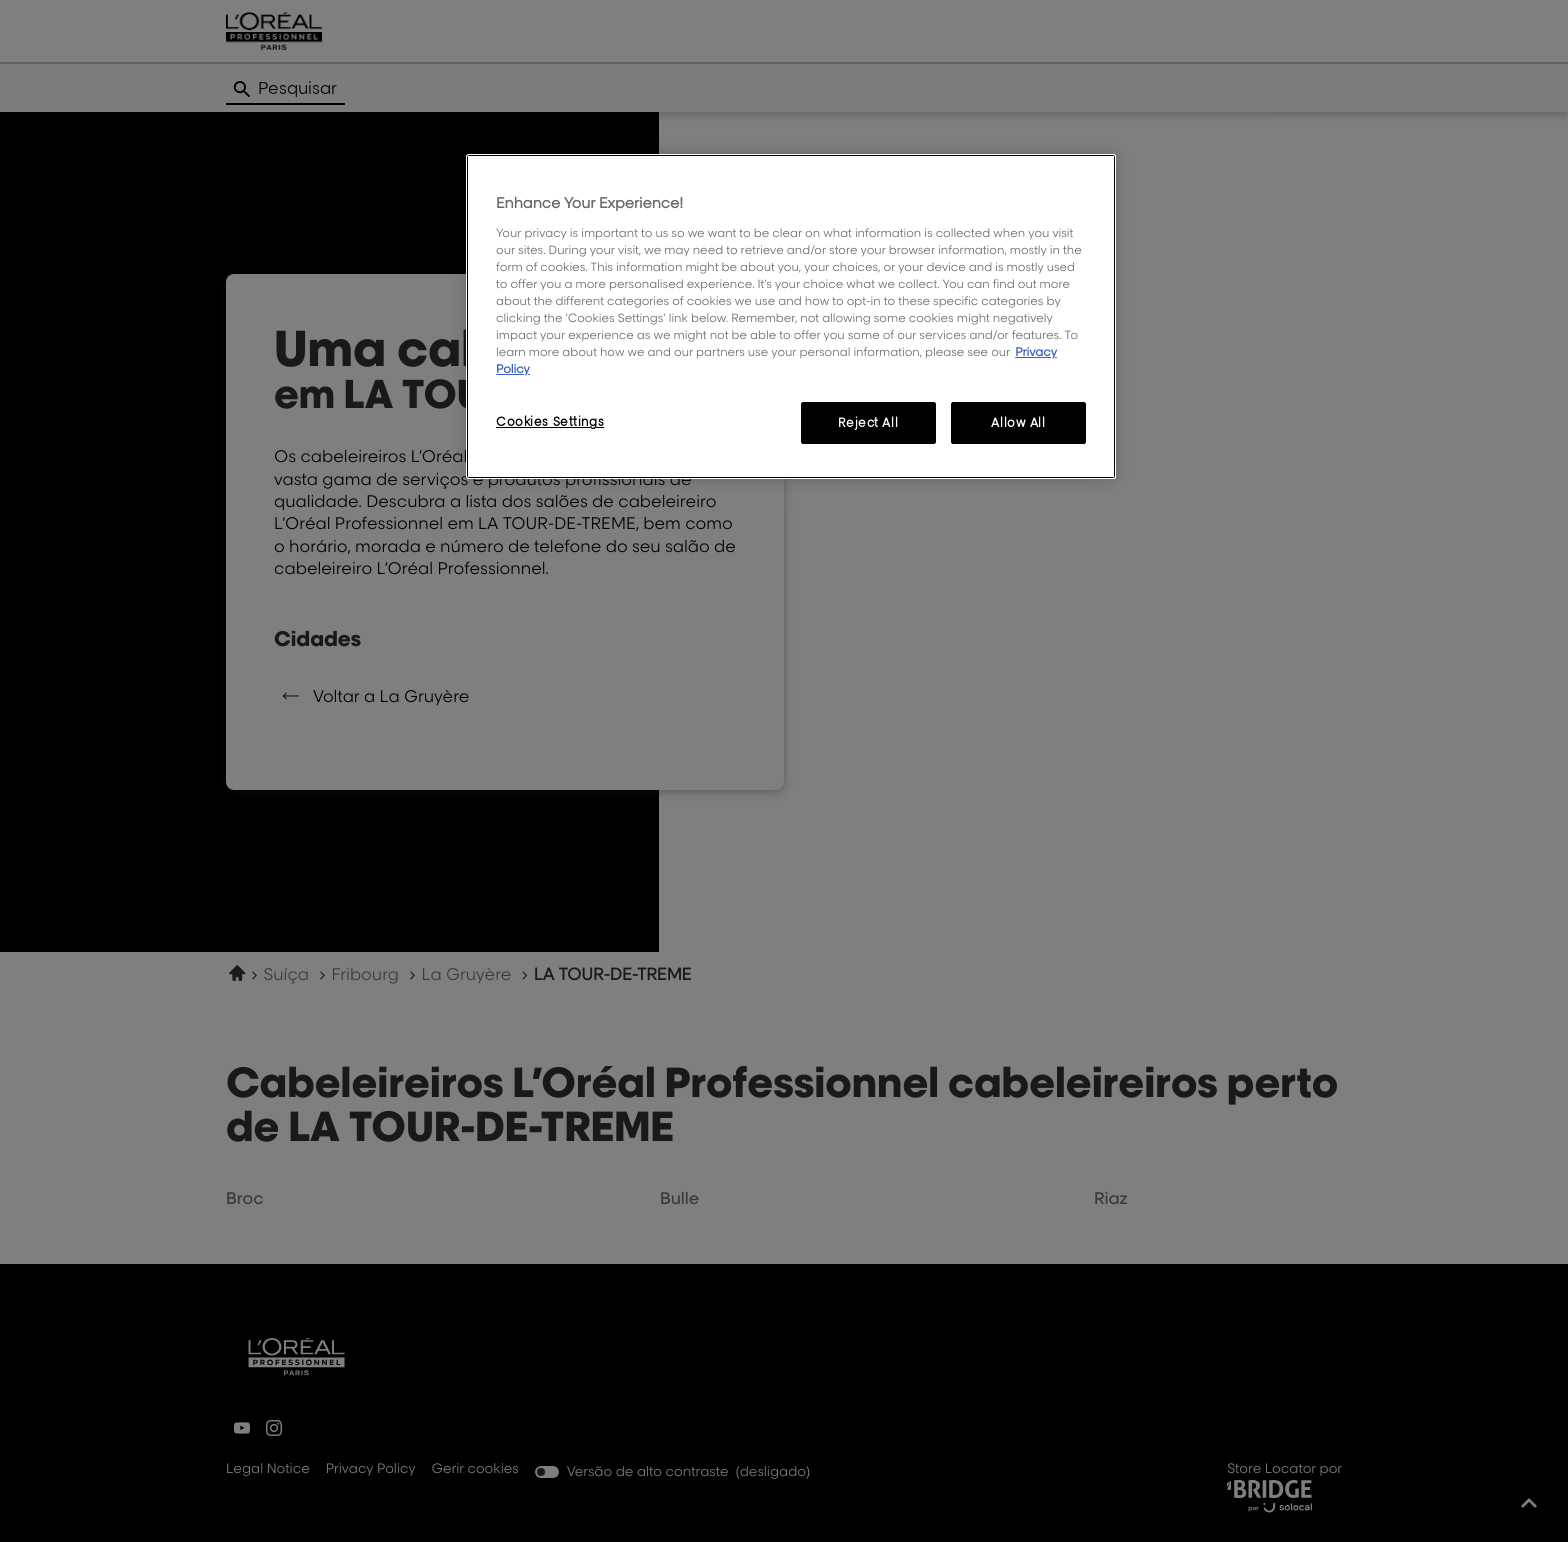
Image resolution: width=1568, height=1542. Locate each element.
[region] (791, 316)
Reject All (868, 422)
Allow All (1018, 422)
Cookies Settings (550, 421)
